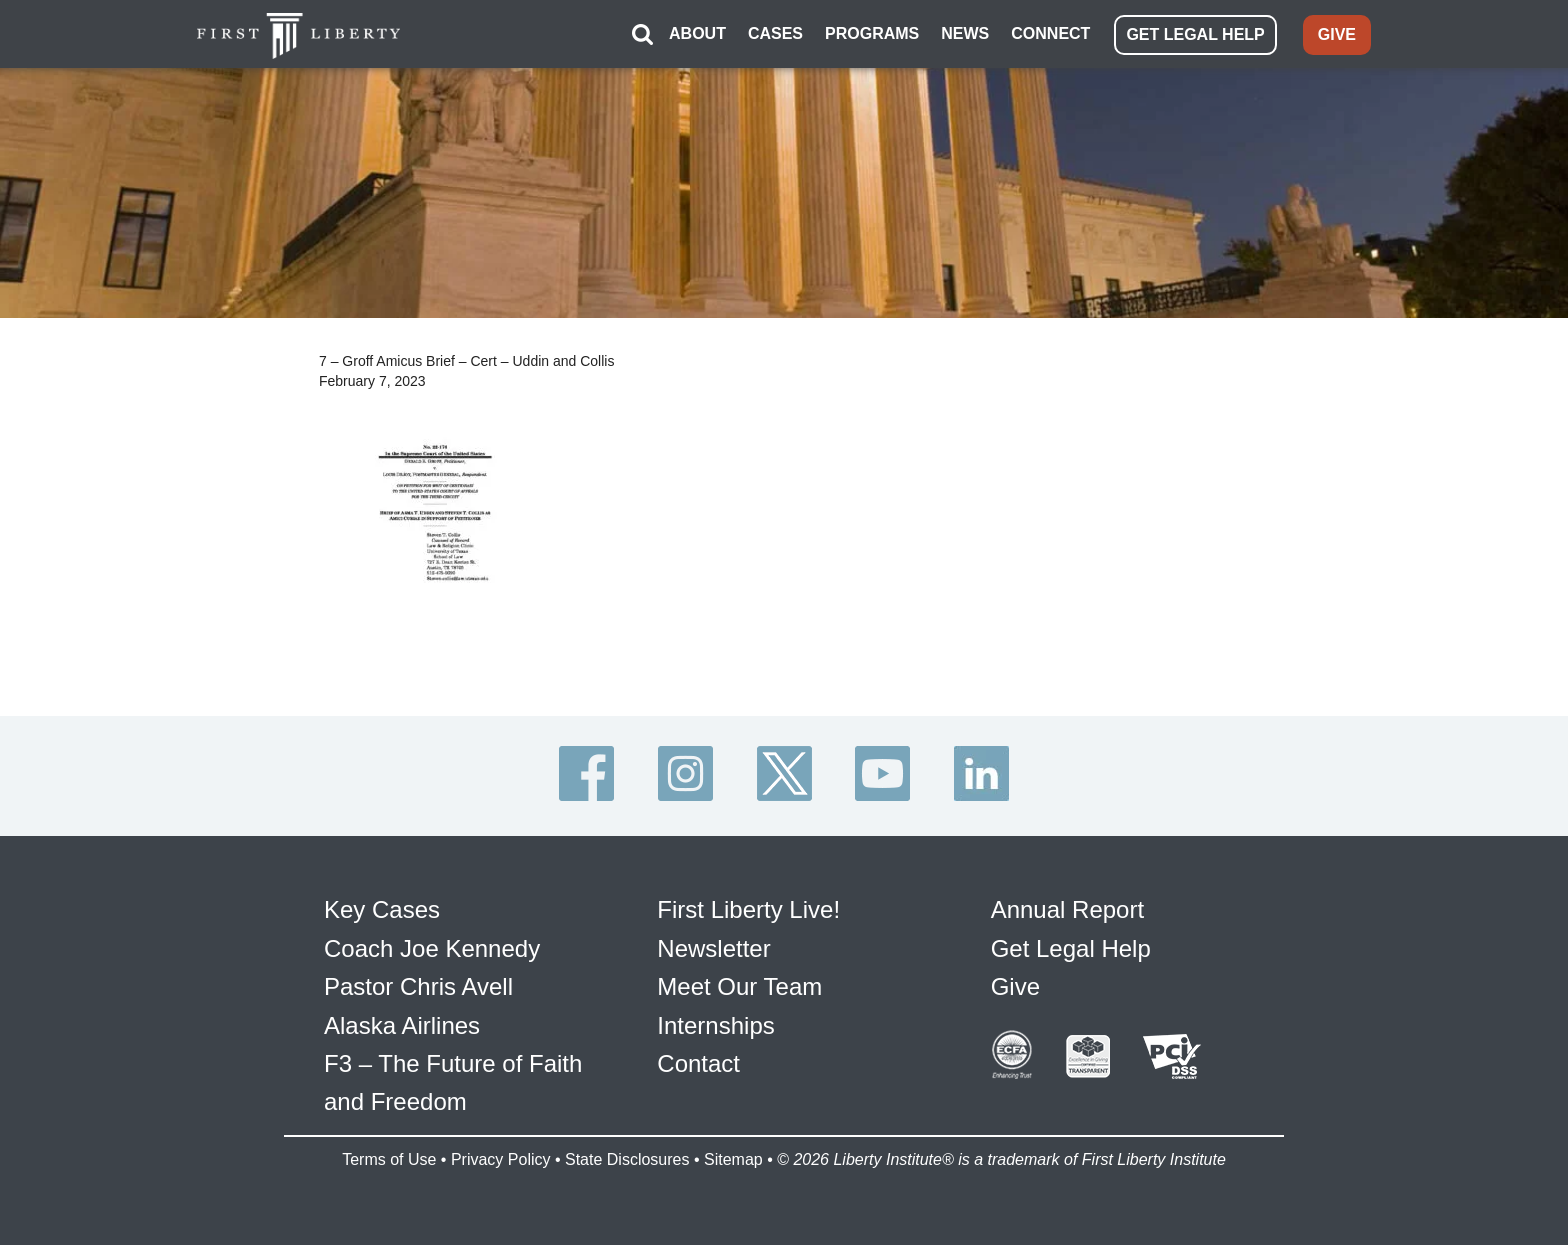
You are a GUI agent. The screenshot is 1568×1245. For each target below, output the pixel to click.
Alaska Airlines (402, 1025)
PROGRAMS (872, 33)
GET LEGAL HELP (1195, 34)
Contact (698, 1063)
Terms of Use (389, 1159)
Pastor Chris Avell (418, 986)
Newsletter (713, 948)
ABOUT (697, 33)
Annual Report (1067, 909)
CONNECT (1050, 33)
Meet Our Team (739, 986)
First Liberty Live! (748, 909)
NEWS (965, 33)
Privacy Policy (501, 1159)
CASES (775, 33)
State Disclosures (627, 1159)
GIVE (1337, 34)
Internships (715, 1025)
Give (1015, 986)
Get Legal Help (1071, 948)
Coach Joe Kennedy (432, 948)
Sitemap (733, 1159)
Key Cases (382, 909)
